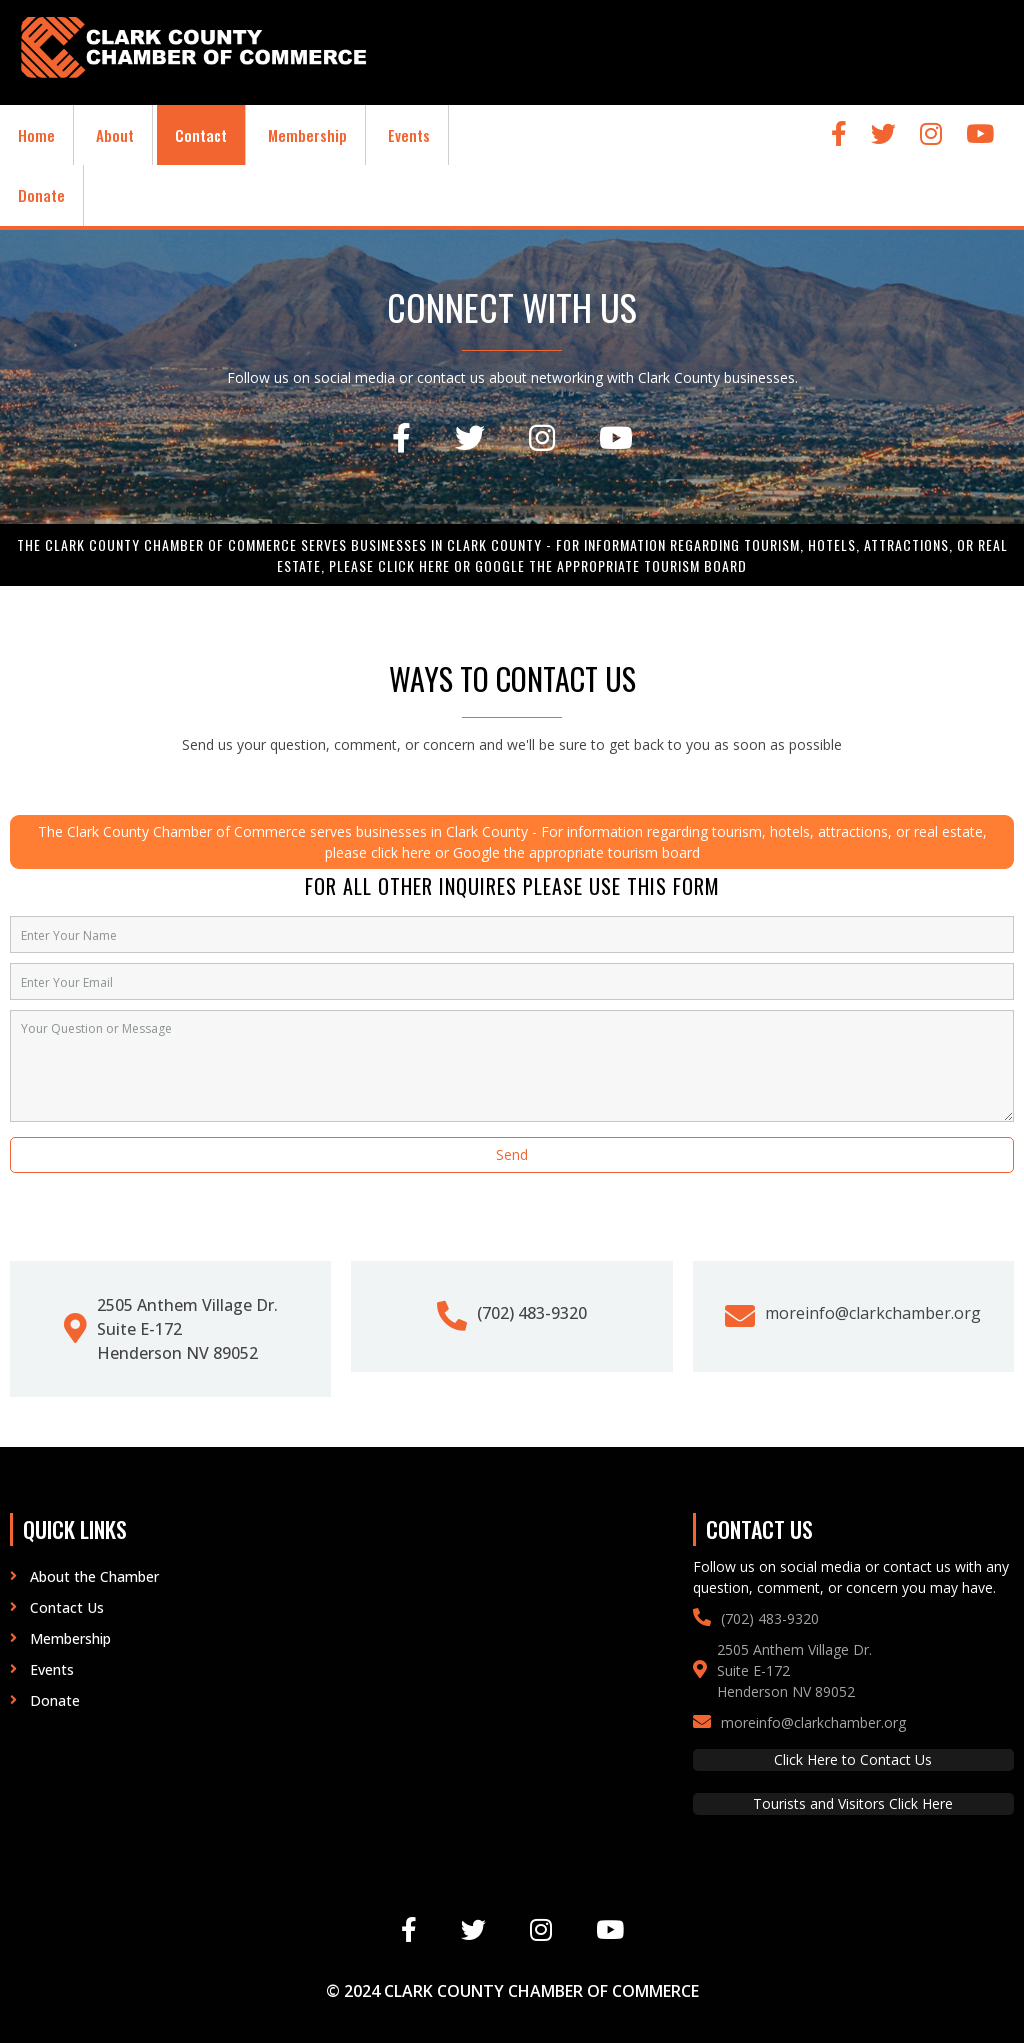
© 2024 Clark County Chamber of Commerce (512, 1991)
